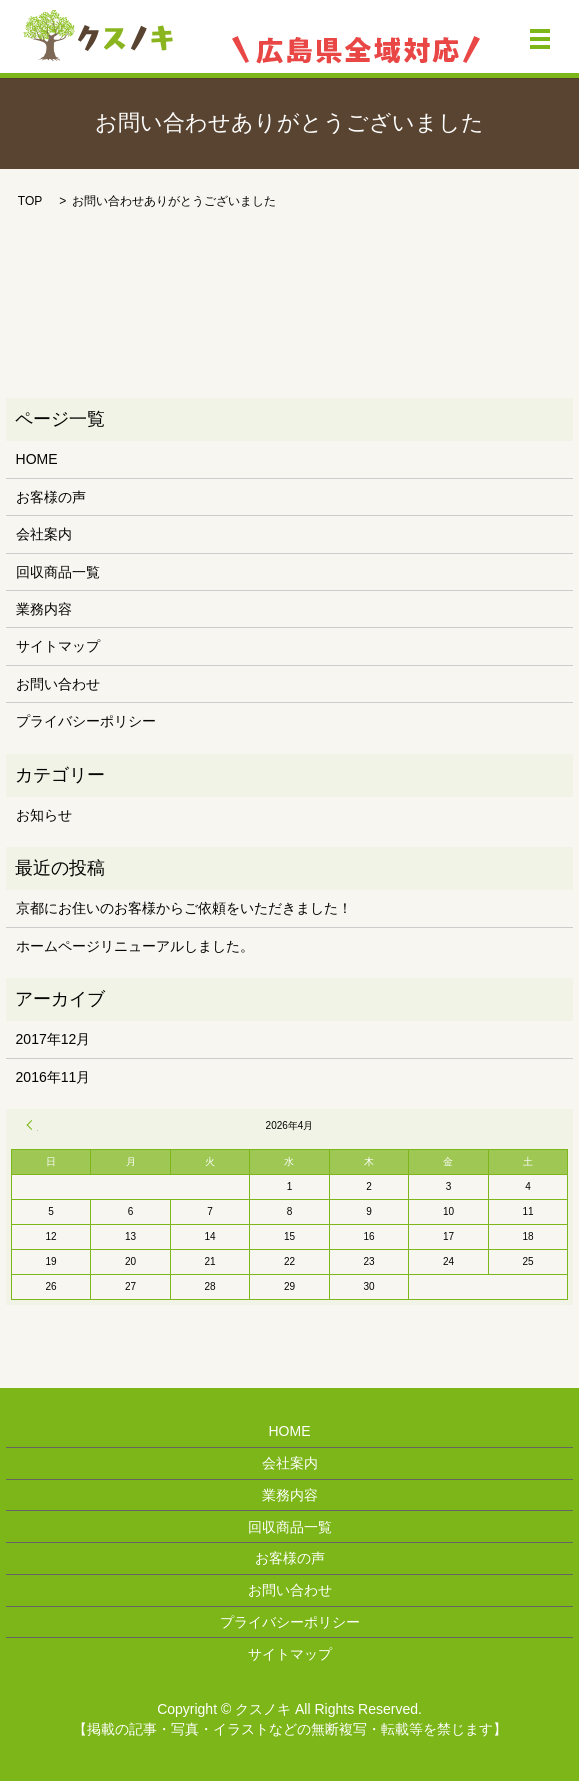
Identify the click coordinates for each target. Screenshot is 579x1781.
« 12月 (32, 1125)
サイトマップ (58, 646)
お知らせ (44, 815)
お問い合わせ (58, 684)
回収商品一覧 (58, 572)
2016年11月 (53, 1077)
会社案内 (44, 534)
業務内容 (44, 609)
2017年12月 (53, 1039)
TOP (30, 201)
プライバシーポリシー (86, 721)
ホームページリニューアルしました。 (135, 946)
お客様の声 (51, 497)
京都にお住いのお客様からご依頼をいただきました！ (184, 908)
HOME (37, 459)
